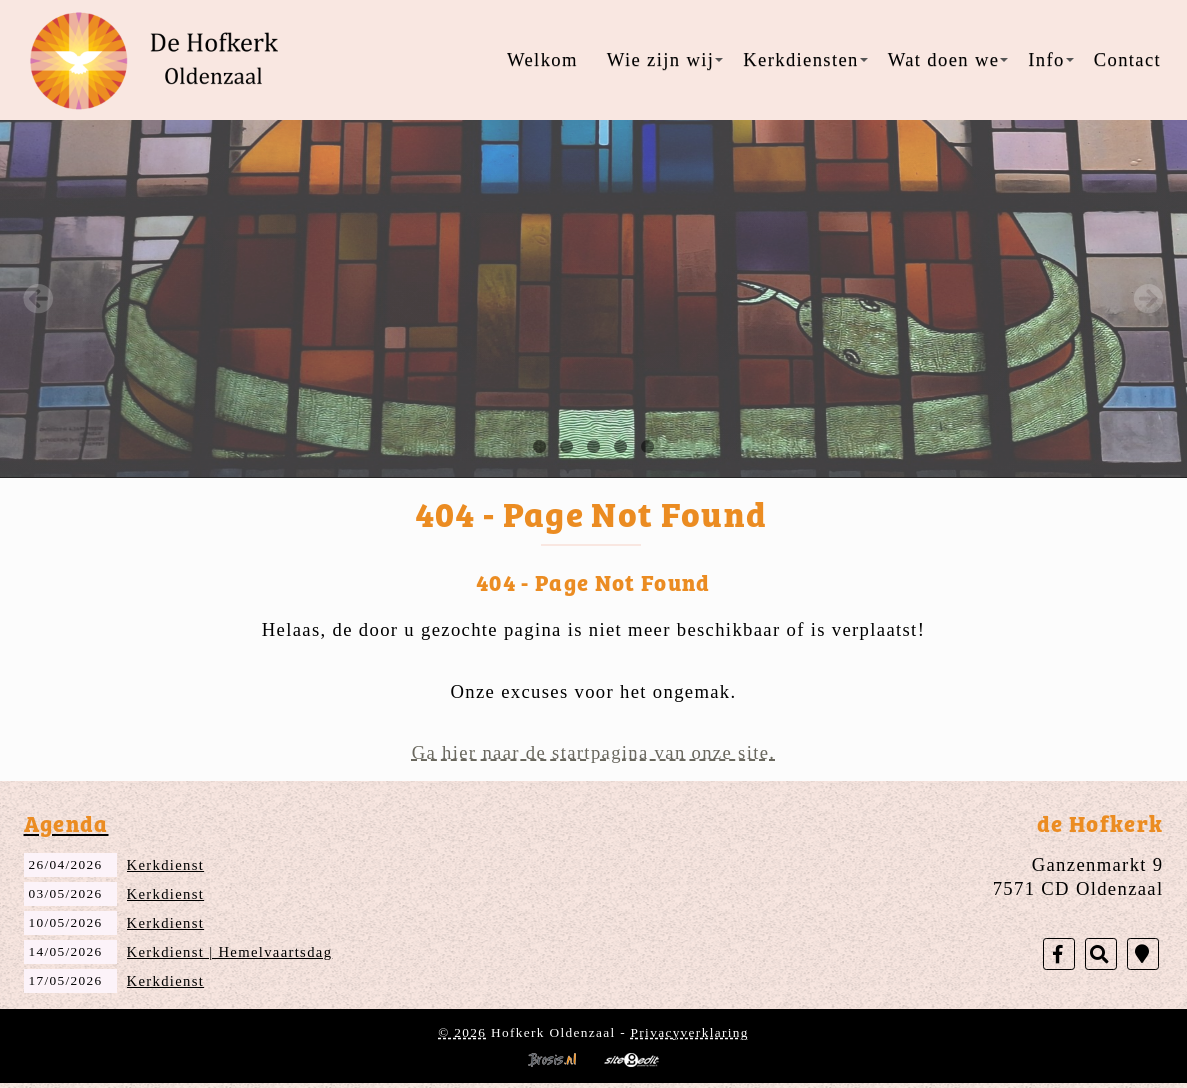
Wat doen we (948, 59)
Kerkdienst (166, 865)
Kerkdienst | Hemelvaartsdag (230, 952)
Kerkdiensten (805, 59)
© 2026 (462, 1032)
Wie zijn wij (665, 59)
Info (1050, 59)
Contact (1127, 59)
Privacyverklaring (690, 1032)
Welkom (542, 59)
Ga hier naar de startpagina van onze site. (594, 752)
